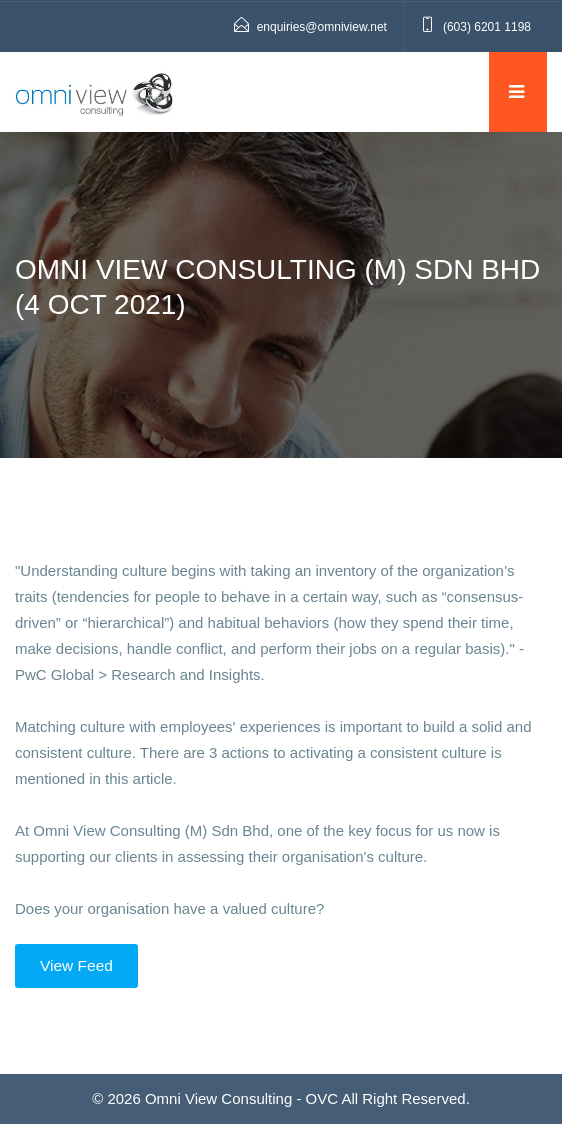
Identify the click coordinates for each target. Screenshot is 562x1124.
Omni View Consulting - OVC (241, 1098)
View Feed (76, 965)
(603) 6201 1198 (487, 27)
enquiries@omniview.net (322, 27)
